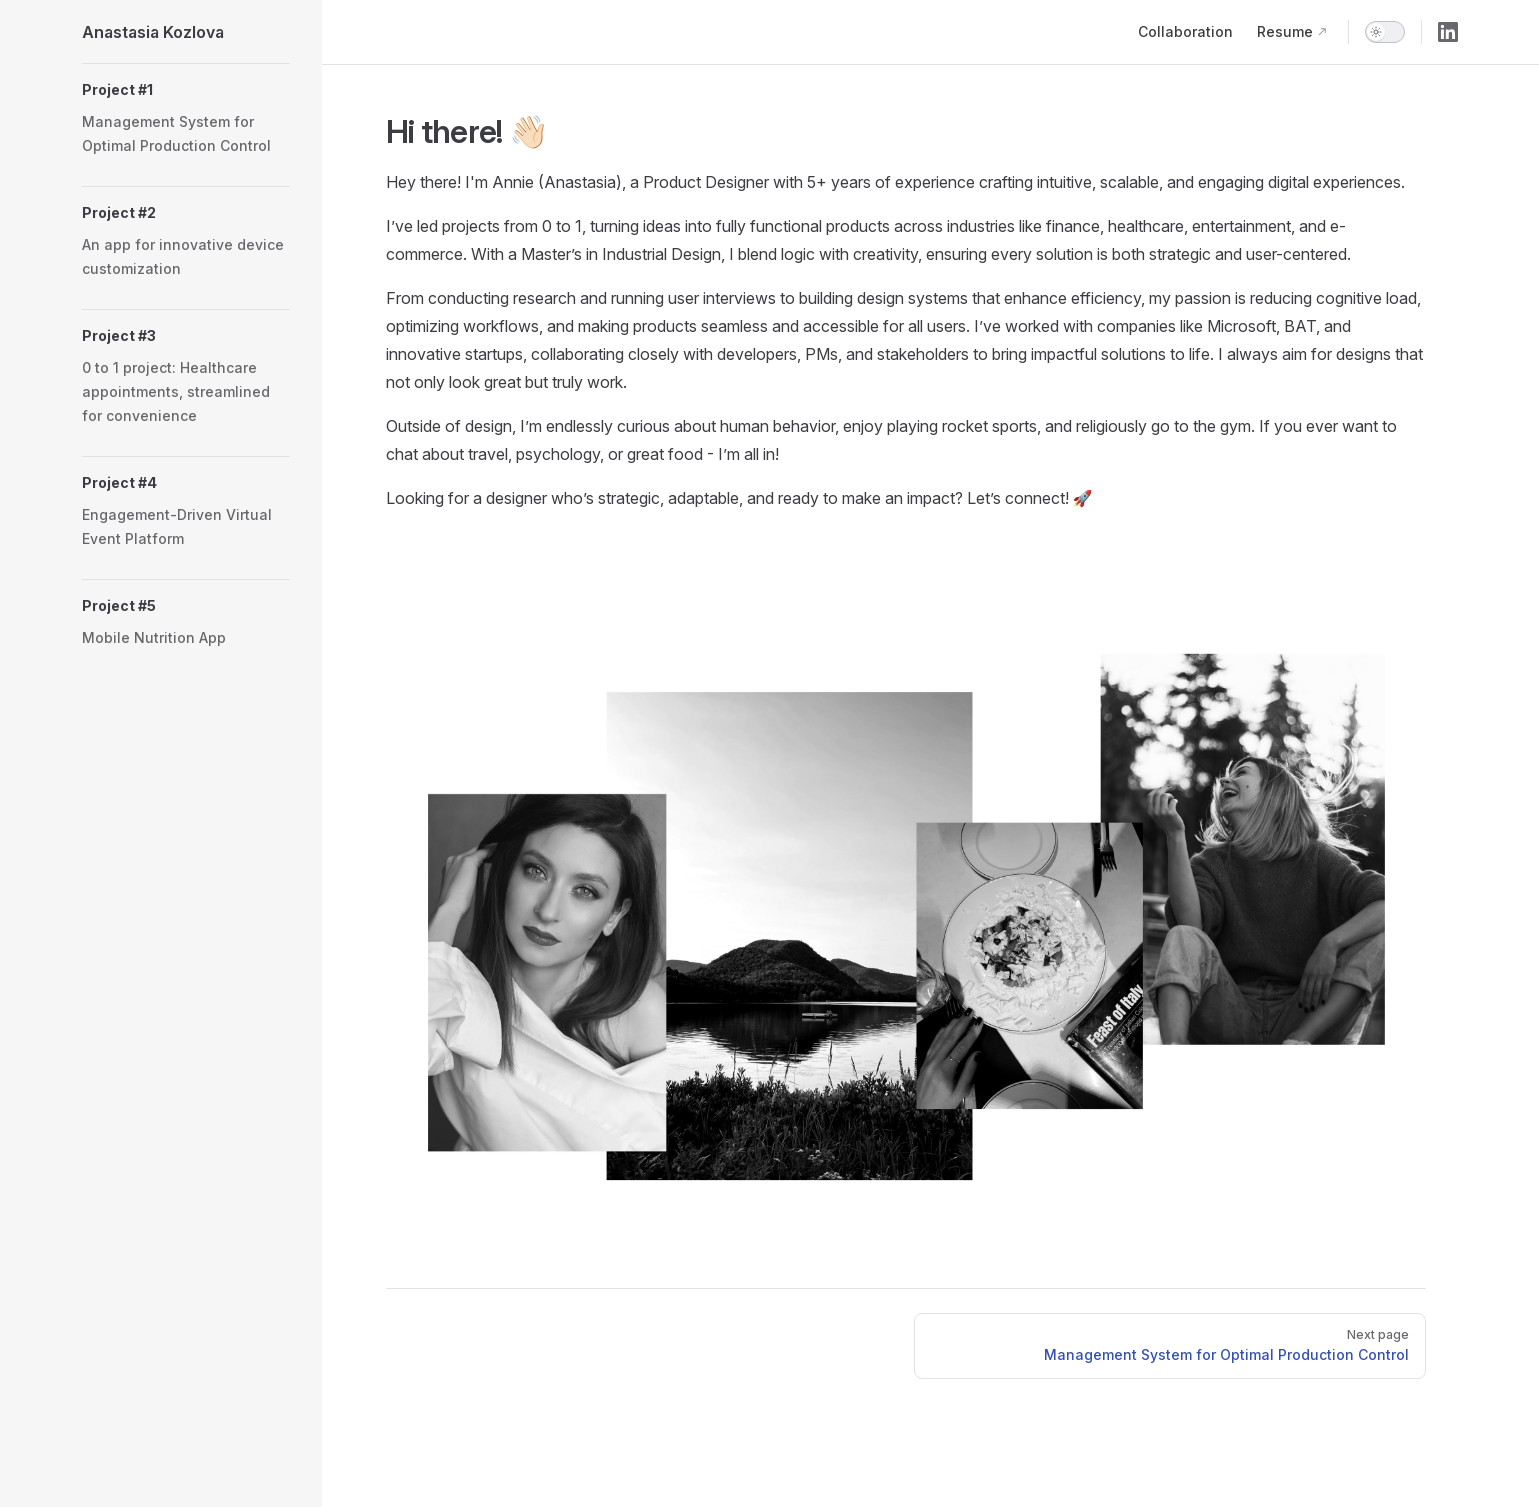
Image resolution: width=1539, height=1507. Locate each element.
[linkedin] (1448, 32)
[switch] (1385, 32)
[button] (186, 90)
